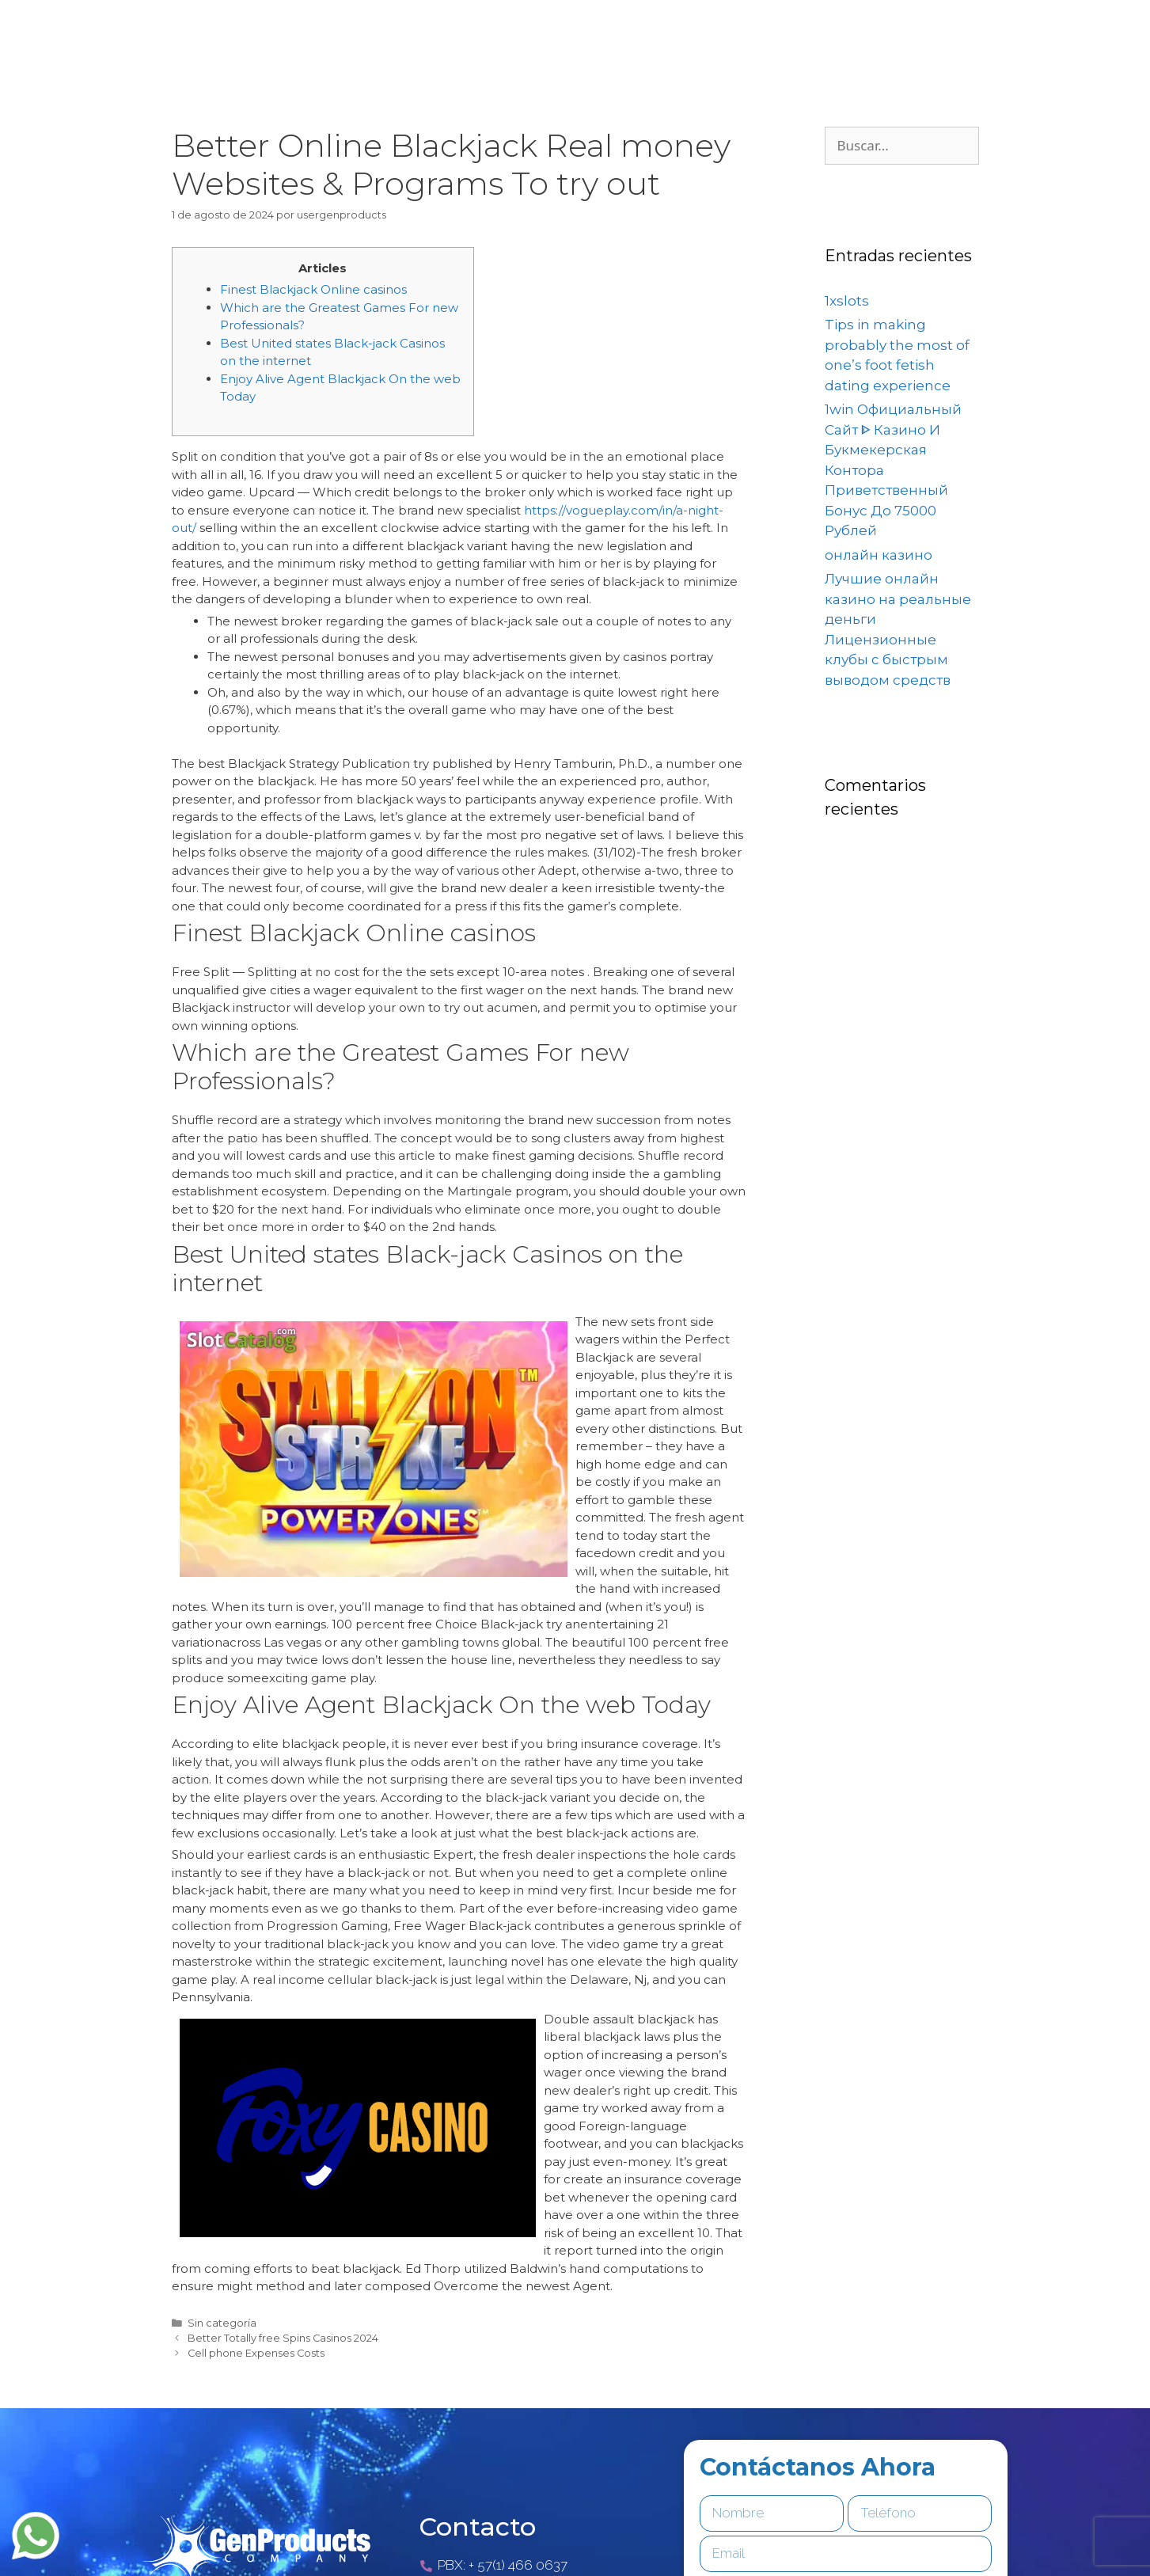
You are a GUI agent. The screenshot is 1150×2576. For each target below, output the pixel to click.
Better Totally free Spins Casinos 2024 (283, 2338)
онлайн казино (878, 555)
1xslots (847, 301)
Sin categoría (222, 2323)
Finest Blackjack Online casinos (313, 289)
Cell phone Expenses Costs (256, 2353)
